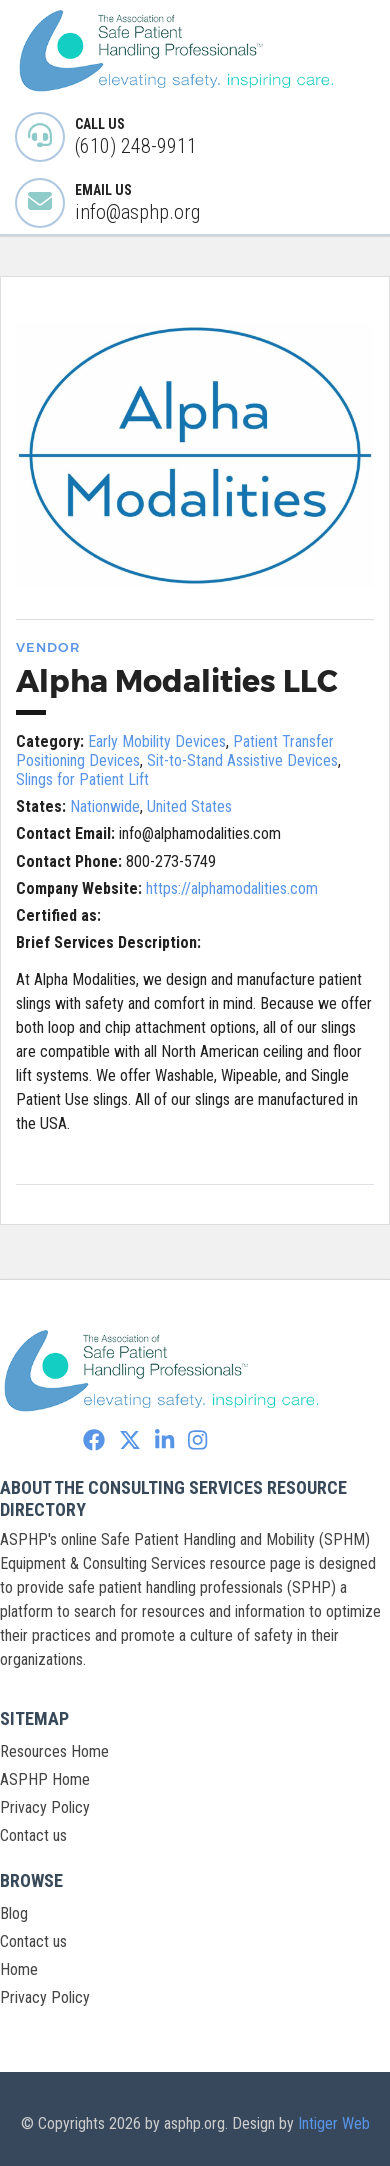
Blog (14, 1913)
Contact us (33, 1835)
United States (189, 806)
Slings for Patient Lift (82, 779)
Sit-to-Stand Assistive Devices (242, 760)
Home (19, 1969)
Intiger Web (334, 2123)
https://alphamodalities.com (232, 888)
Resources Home (54, 1751)
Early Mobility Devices (157, 741)
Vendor (48, 647)
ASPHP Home (45, 1779)
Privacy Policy (45, 1807)
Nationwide (105, 806)
